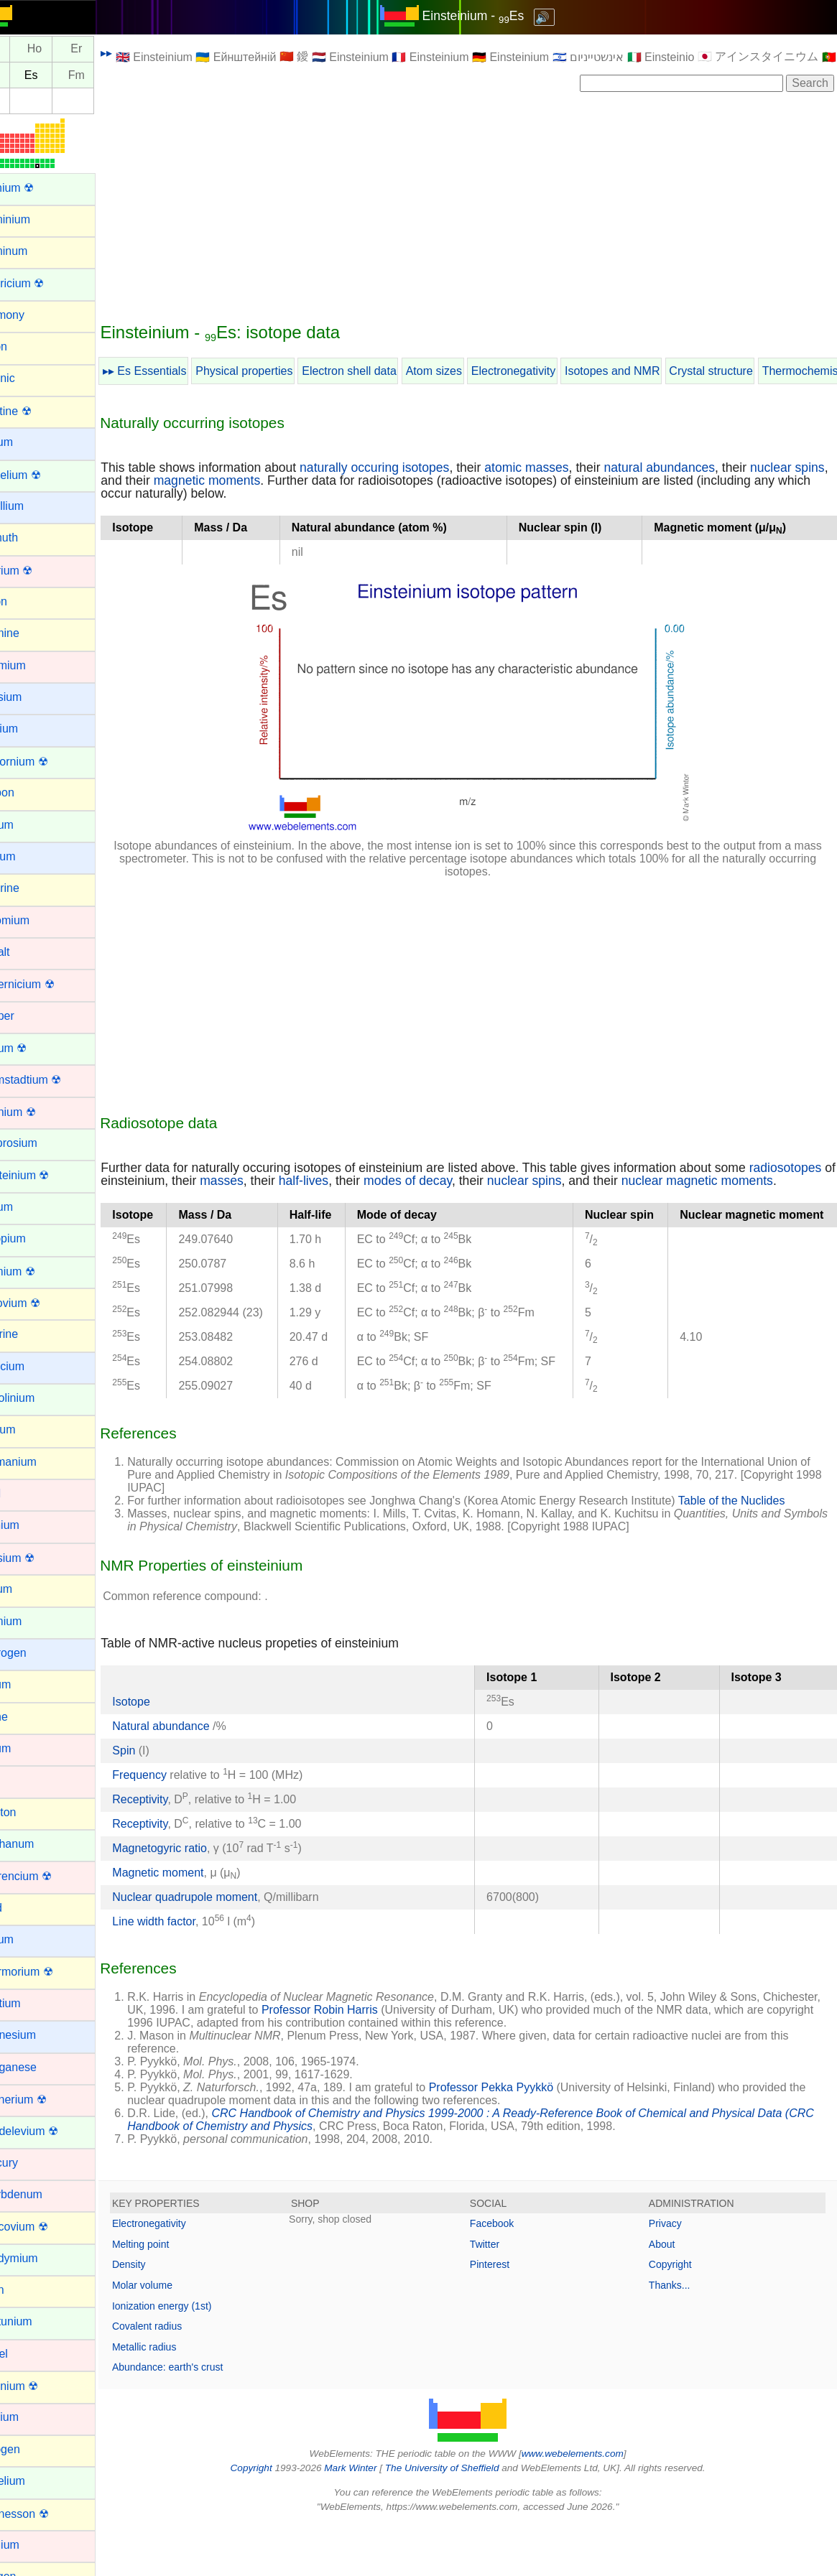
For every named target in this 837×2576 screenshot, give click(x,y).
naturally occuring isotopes (408, 467)
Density (163, 2316)
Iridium (27, 1748)
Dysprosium (40, 1143)
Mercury (31, 2163)
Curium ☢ (35, 1048)
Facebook (508, 2275)
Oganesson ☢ (46, 2514)
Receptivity (173, 1850)
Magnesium (40, 2035)
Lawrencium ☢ (47, 1876)
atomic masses (560, 467)
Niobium (31, 2417)
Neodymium (40, 2258)
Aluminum (35, 251)
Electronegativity (547, 371)
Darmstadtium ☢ (52, 1080)
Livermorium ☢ (48, 1972)
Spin (157, 1801)
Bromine (31, 633)
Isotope (164, 1753)
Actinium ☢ (39, 188)
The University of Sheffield (460, 2519)
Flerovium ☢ (42, 1303)
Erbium (28, 1207)
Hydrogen (35, 1653)
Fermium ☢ (39, 1271)
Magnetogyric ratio (193, 1899)
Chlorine (31, 888)
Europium (34, 1238)
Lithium (28, 1939)
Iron (20, 1780)
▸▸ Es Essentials (178, 371)
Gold (22, 1493)
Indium (27, 1684)
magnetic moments (276, 480)
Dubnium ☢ (39, 1112)
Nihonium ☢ (41, 2386)
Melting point (174, 2295)
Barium (28, 442)
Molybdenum (43, 2194)
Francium (34, 1366)
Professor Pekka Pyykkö (525, 2139)
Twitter (501, 2295)
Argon (25, 346)
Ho (68, 49)
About (670, 2295)
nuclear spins (648, 1180)
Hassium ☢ (39, 1558)
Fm (110, 75)
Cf (26, 75)
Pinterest (506, 2316)
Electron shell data (383, 371)
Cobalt (26, 952)
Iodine (26, 1717)
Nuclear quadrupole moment (218, 1948)
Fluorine (31, 1334)
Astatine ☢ (37, 411)
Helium (28, 1589)
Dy (26, 49)
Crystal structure (744, 371)
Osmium (31, 2545)
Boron (25, 601)
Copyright (678, 2316)
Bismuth (31, 537)
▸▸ (140, 53)
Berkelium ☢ (42, 475)
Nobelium (34, 2481)
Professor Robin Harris (414, 2061)
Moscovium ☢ (45, 2227)
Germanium (40, 1462)
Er (110, 49)
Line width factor (187, 1972)
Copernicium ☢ (49, 984)
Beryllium (33, 506)
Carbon (28, 792)
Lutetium (32, 2003)
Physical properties (277, 371)
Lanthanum (39, 1844)
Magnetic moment (191, 1923)
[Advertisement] (484, 206)
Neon (23, 2290)
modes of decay (531, 1180)
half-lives (427, 1180)
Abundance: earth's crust (201, 2418)
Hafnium (31, 1525)
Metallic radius (178, 2398)
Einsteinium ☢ (46, 1175)
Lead (23, 1908)
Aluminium (37, 219)
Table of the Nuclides (765, 1551)
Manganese (40, 2067)
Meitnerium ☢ (45, 2099)
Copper (28, 1016)
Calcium (31, 728)
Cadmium (34, 665)
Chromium (36, 920)
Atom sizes (468, 371)
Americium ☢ (44, 283)
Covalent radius (181, 2378)
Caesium (32, 697)
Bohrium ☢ (38, 570)
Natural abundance (196, 1777)
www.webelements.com (589, 2504)
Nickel (26, 2354)
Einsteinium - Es (490, 16)
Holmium (32, 1621)
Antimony (34, 315)
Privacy (673, 2275)
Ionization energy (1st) (196, 2357)
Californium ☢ (45, 761)
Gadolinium (39, 1398)
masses (345, 1180)
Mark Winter (367, 2519)
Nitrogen (31, 2449)
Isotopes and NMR (646, 371)
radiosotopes (170, 1180)
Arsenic (29, 378)
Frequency (173, 1826)
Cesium (29, 856)
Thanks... (678, 2337)
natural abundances (693, 467)
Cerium (28, 825)
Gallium (29, 1429)
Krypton (30, 1812)
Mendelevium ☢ (51, 2131)
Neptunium (37, 2321)
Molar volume (176, 2337)
